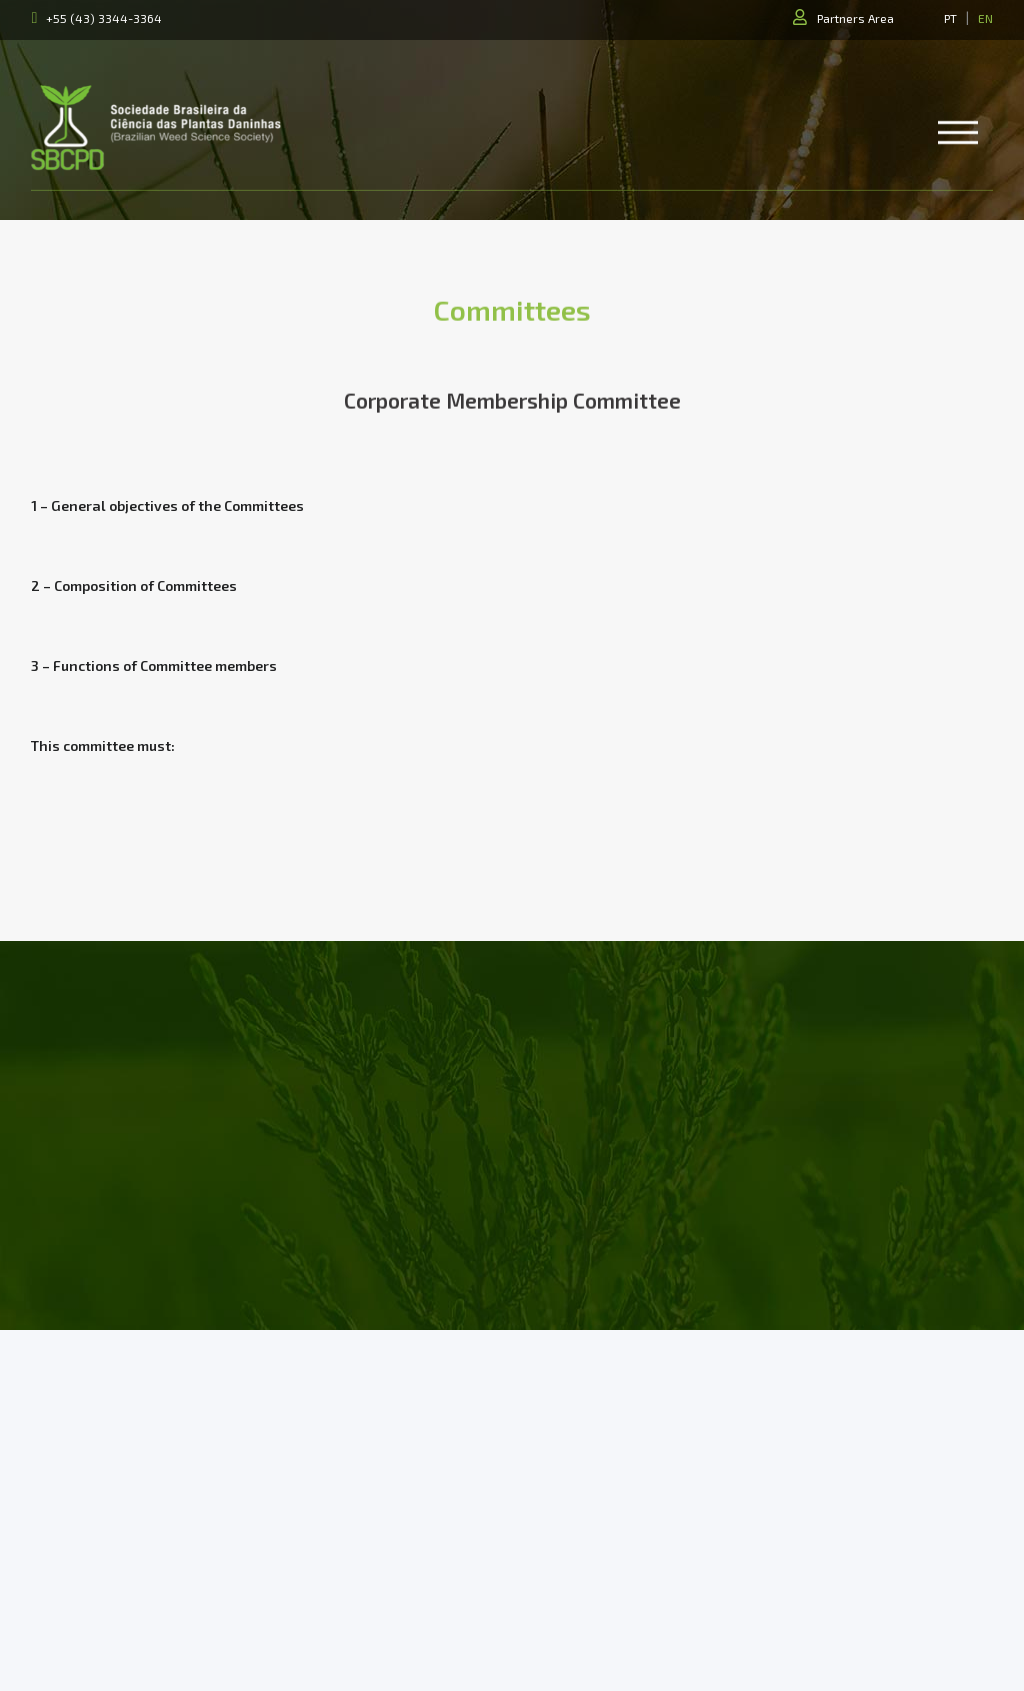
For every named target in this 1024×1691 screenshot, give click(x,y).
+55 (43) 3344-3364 (104, 18)
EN (985, 18)
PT (950, 18)
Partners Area (855, 18)
